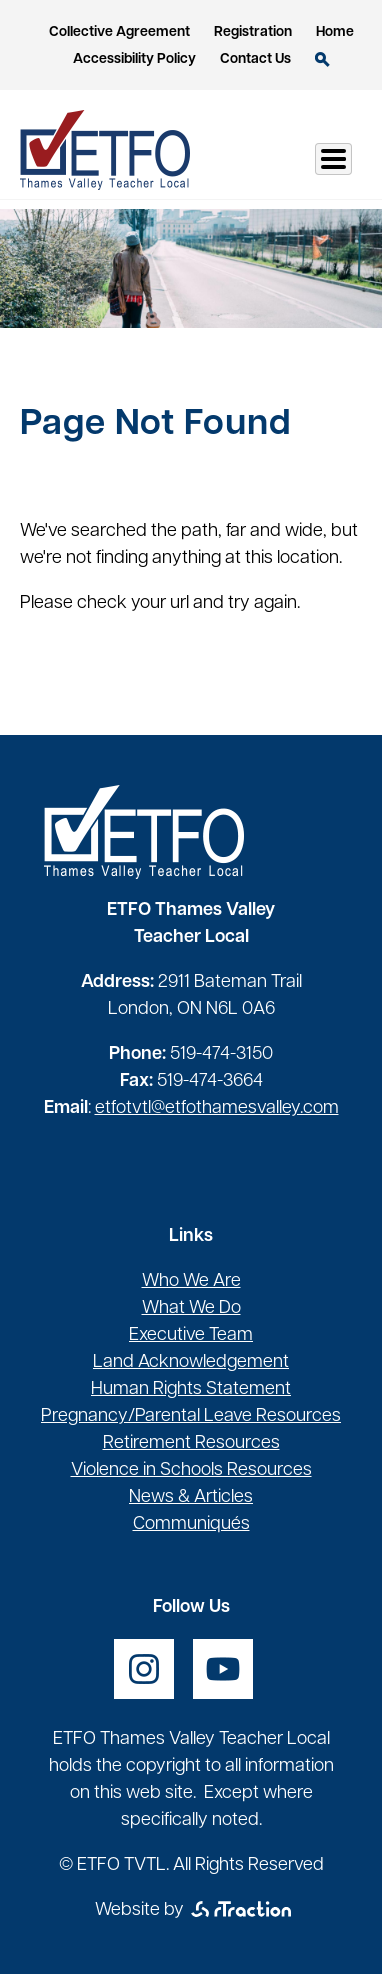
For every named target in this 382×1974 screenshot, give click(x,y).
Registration (253, 32)
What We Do (191, 1308)
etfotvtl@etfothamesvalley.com (217, 1108)
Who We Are (191, 1281)
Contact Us (255, 59)
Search (322, 59)
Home (335, 32)
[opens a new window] (144, 1669)
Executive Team (191, 1335)
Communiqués (191, 1524)
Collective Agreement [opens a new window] (119, 32)
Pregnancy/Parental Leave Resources (191, 1416)
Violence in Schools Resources (191, 1470)
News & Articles (191, 1497)
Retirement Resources (191, 1443)
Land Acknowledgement (191, 1362)
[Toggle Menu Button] (333, 159)
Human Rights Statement (191, 1389)
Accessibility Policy (134, 59)
